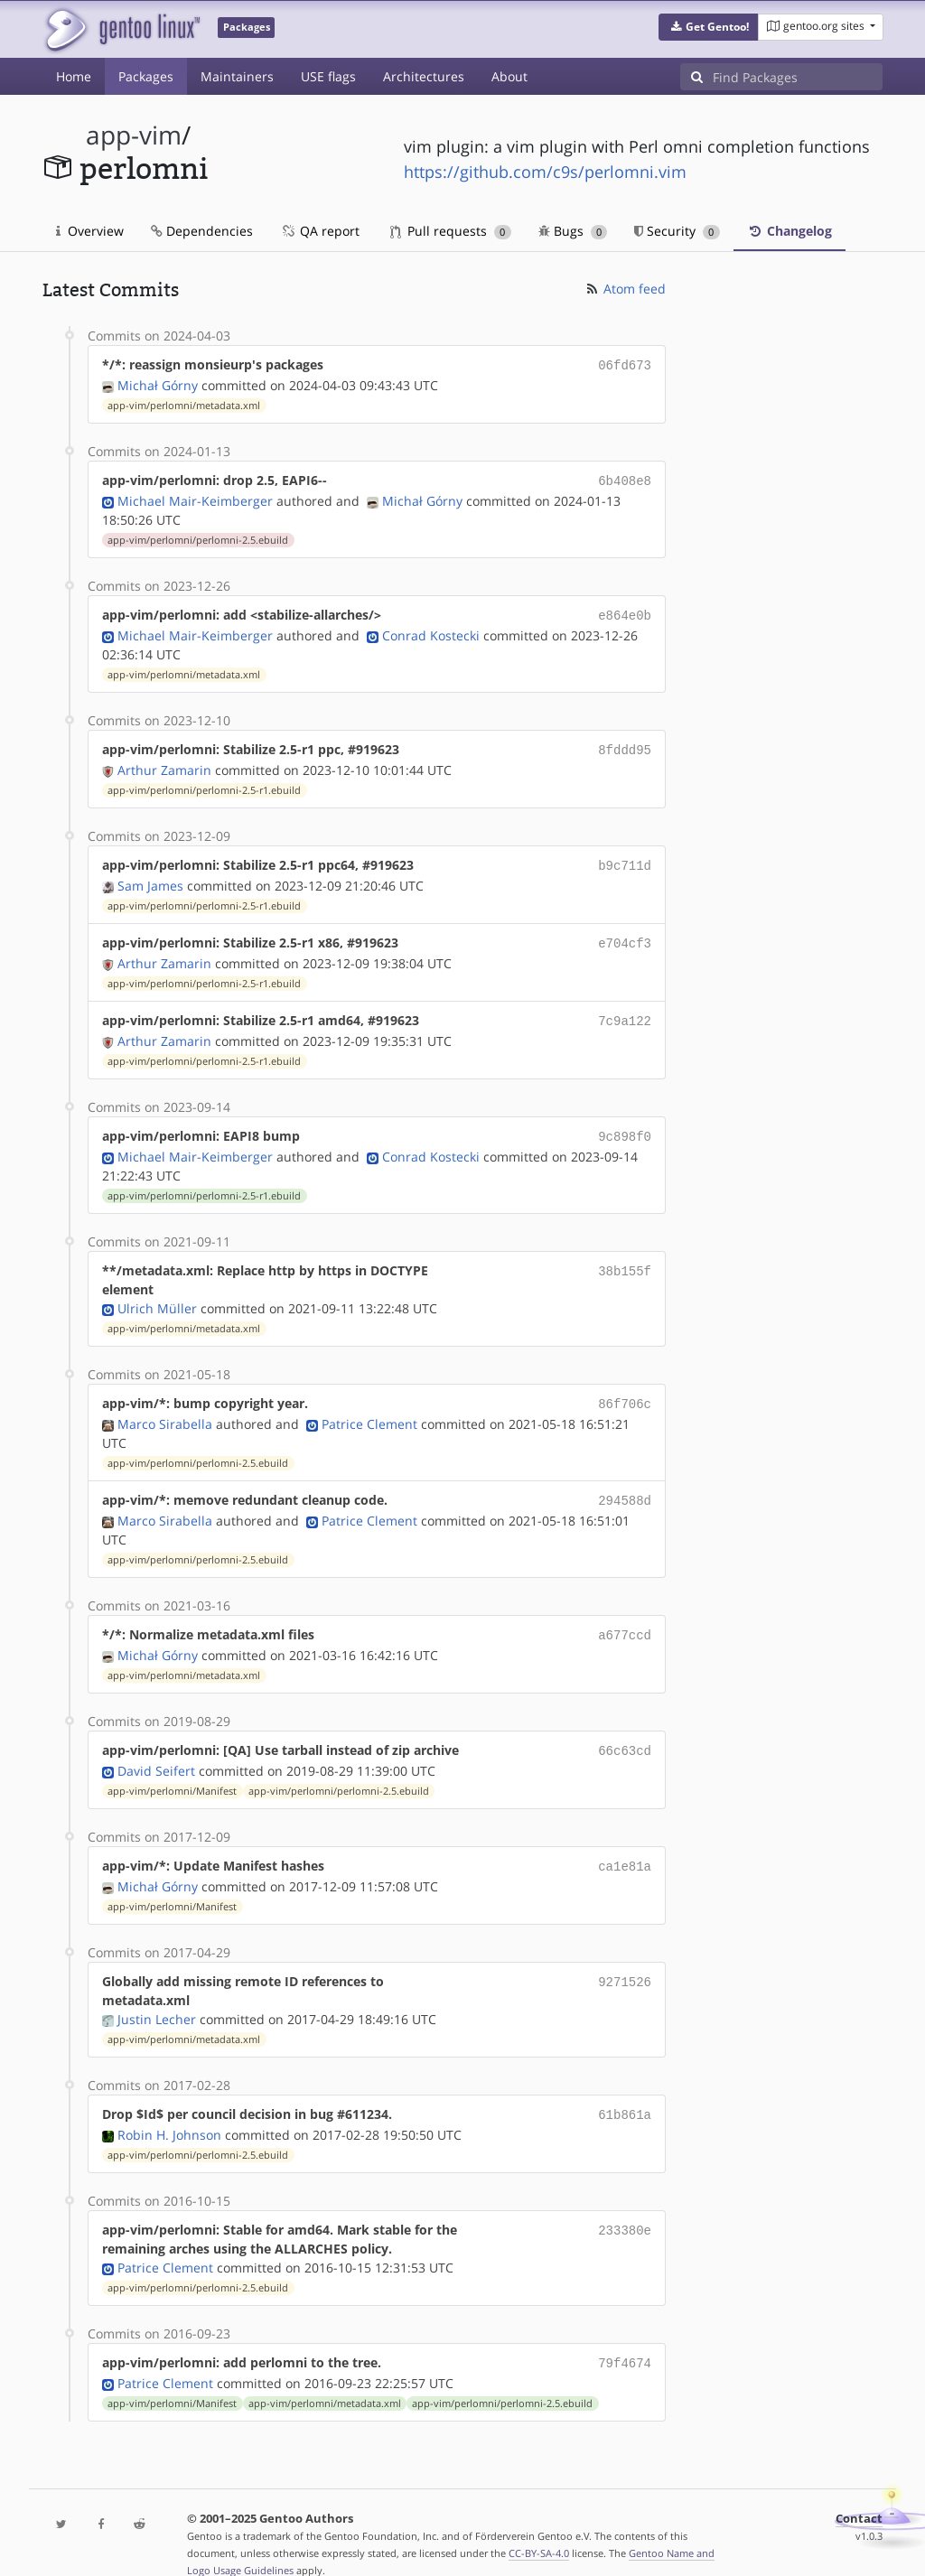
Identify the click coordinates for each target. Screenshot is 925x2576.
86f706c (624, 1388)
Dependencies (202, 230)
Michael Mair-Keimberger (195, 497)
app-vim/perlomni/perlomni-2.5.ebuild (197, 536)
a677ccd (624, 1616)
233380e (624, 2204)
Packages (145, 76)
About (509, 76)
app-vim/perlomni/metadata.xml (183, 403)
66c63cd (624, 1730)
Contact (859, 2491)
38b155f (624, 1256)
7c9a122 (624, 1009)
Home (73, 76)
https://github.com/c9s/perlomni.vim (545, 171)
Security (677, 230)
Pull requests (450, 230)
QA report (320, 230)
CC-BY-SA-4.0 (539, 2526)
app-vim (134, 135)
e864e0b (624, 611)
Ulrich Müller (157, 1293)
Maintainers (237, 76)
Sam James (150, 876)
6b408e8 (624, 478)
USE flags (328, 76)
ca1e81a (624, 1844)
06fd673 (624, 364)
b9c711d (624, 857)
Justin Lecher (156, 1995)
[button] (709, 27)
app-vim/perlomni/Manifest (172, 1769)
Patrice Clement (369, 1407)
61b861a (624, 2090)
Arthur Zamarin (164, 762)
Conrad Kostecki (431, 630)
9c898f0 (624, 1123)
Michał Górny (157, 383)
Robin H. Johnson (169, 2109)
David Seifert (156, 1749)
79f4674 (624, 2337)
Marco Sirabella (164, 1407)
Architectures (423, 76)
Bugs (573, 230)
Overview (90, 230)
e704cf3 (624, 933)
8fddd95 (624, 743)
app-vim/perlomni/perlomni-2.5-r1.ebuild (204, 783)
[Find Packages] (798, 76)
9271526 (624, 1957)
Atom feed (625, 288)
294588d (624, 1483)
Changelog (789, 230)
